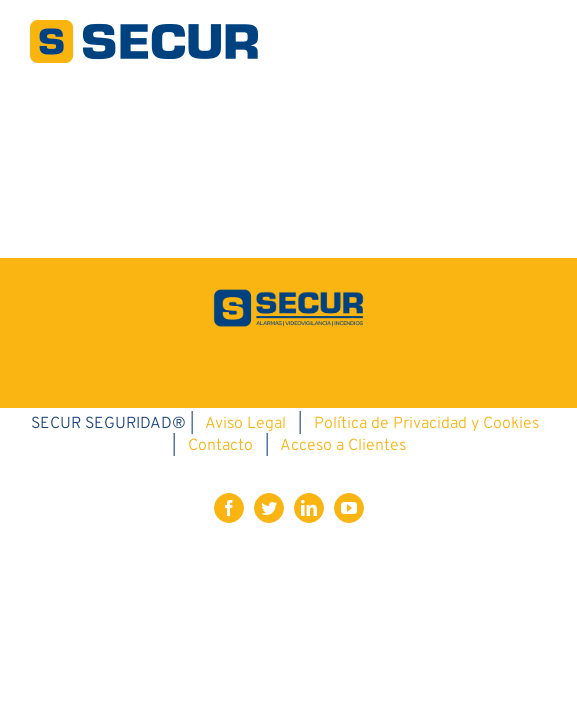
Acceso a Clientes (343, 600)
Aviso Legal (245, 578)
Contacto (220, 600)
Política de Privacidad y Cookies (426, 578)
